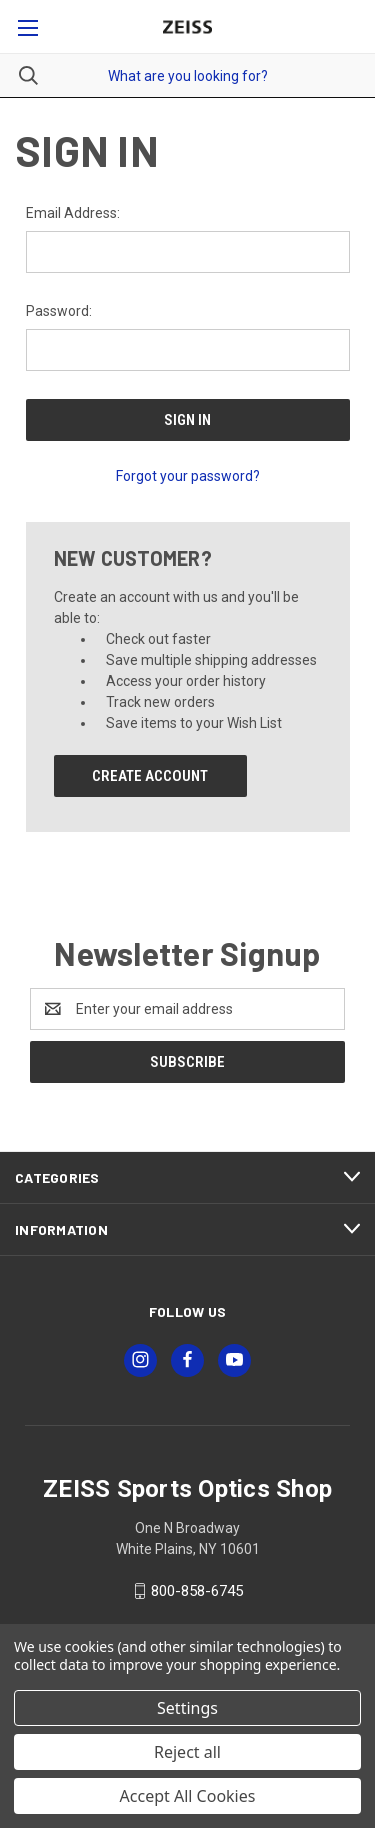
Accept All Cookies (188, 1796)
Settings (187, 1708)
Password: (59, 311)
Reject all (187, 1752)
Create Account (150, 776)
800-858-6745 (197, 1591)
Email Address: (73, 213)
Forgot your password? (188, 476)
